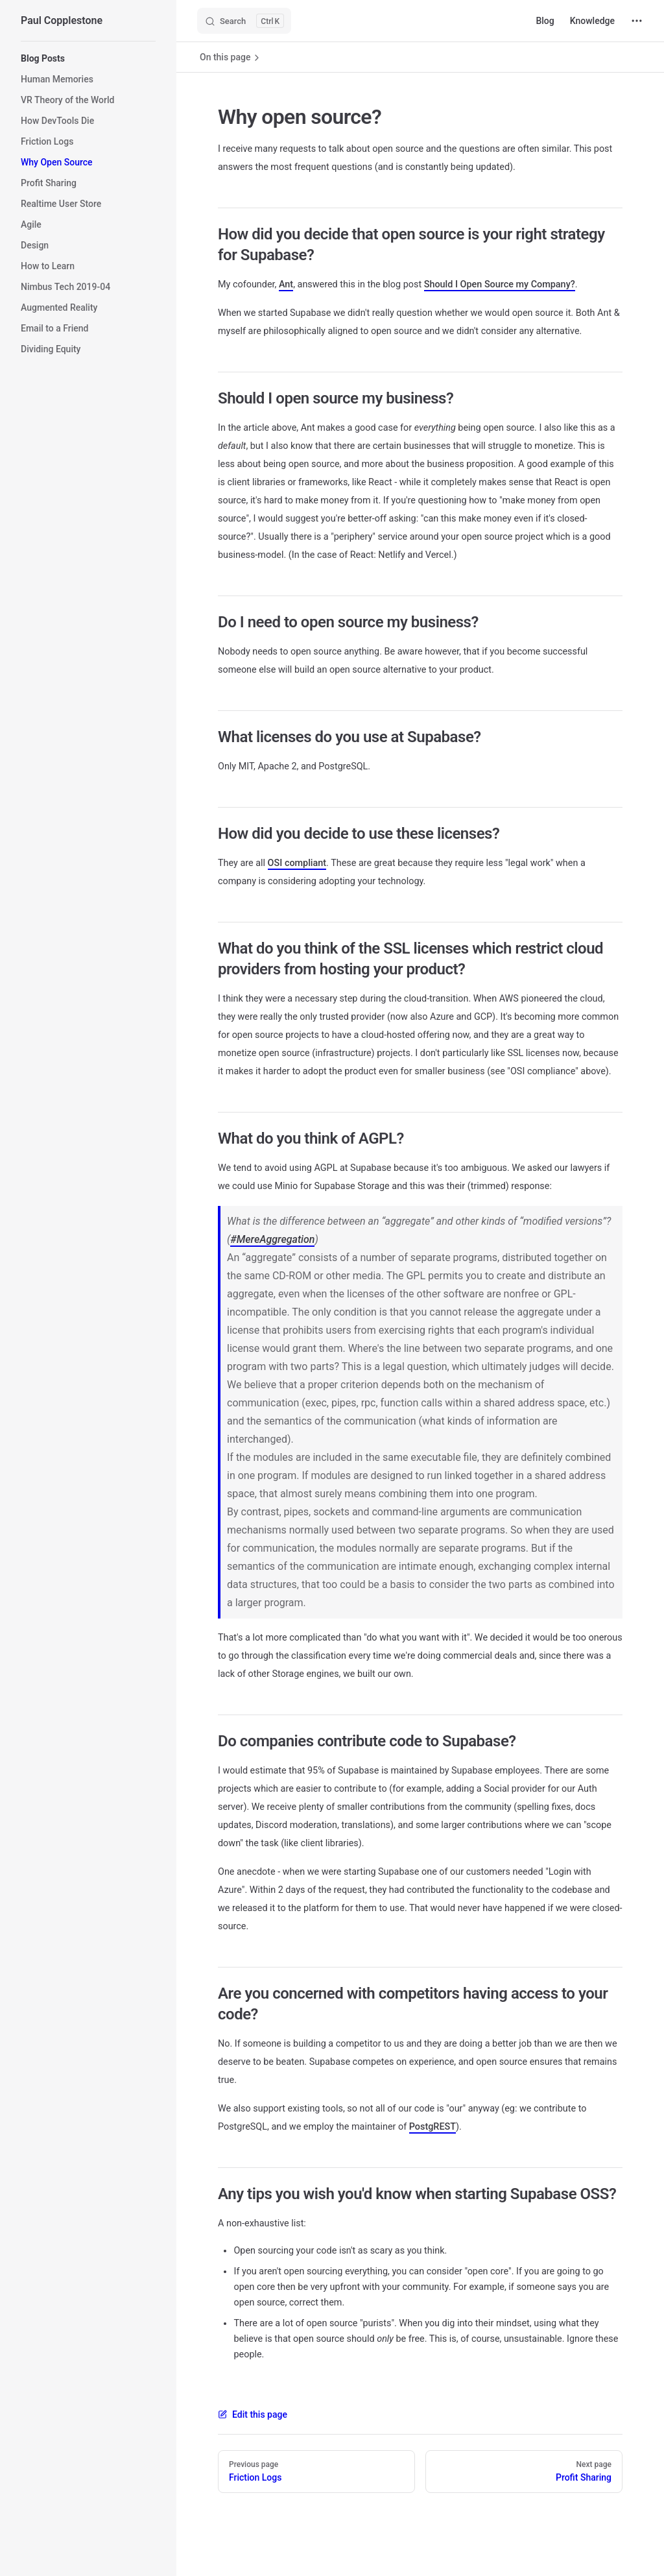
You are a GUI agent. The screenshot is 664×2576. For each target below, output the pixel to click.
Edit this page (252, 2414)
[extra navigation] (636, 21)
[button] (88, 58)
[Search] (244, 21)
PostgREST (432, 2126)
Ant (286, 284)
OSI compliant (297, 863)
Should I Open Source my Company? (499, 284)
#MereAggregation (272, 1239)
